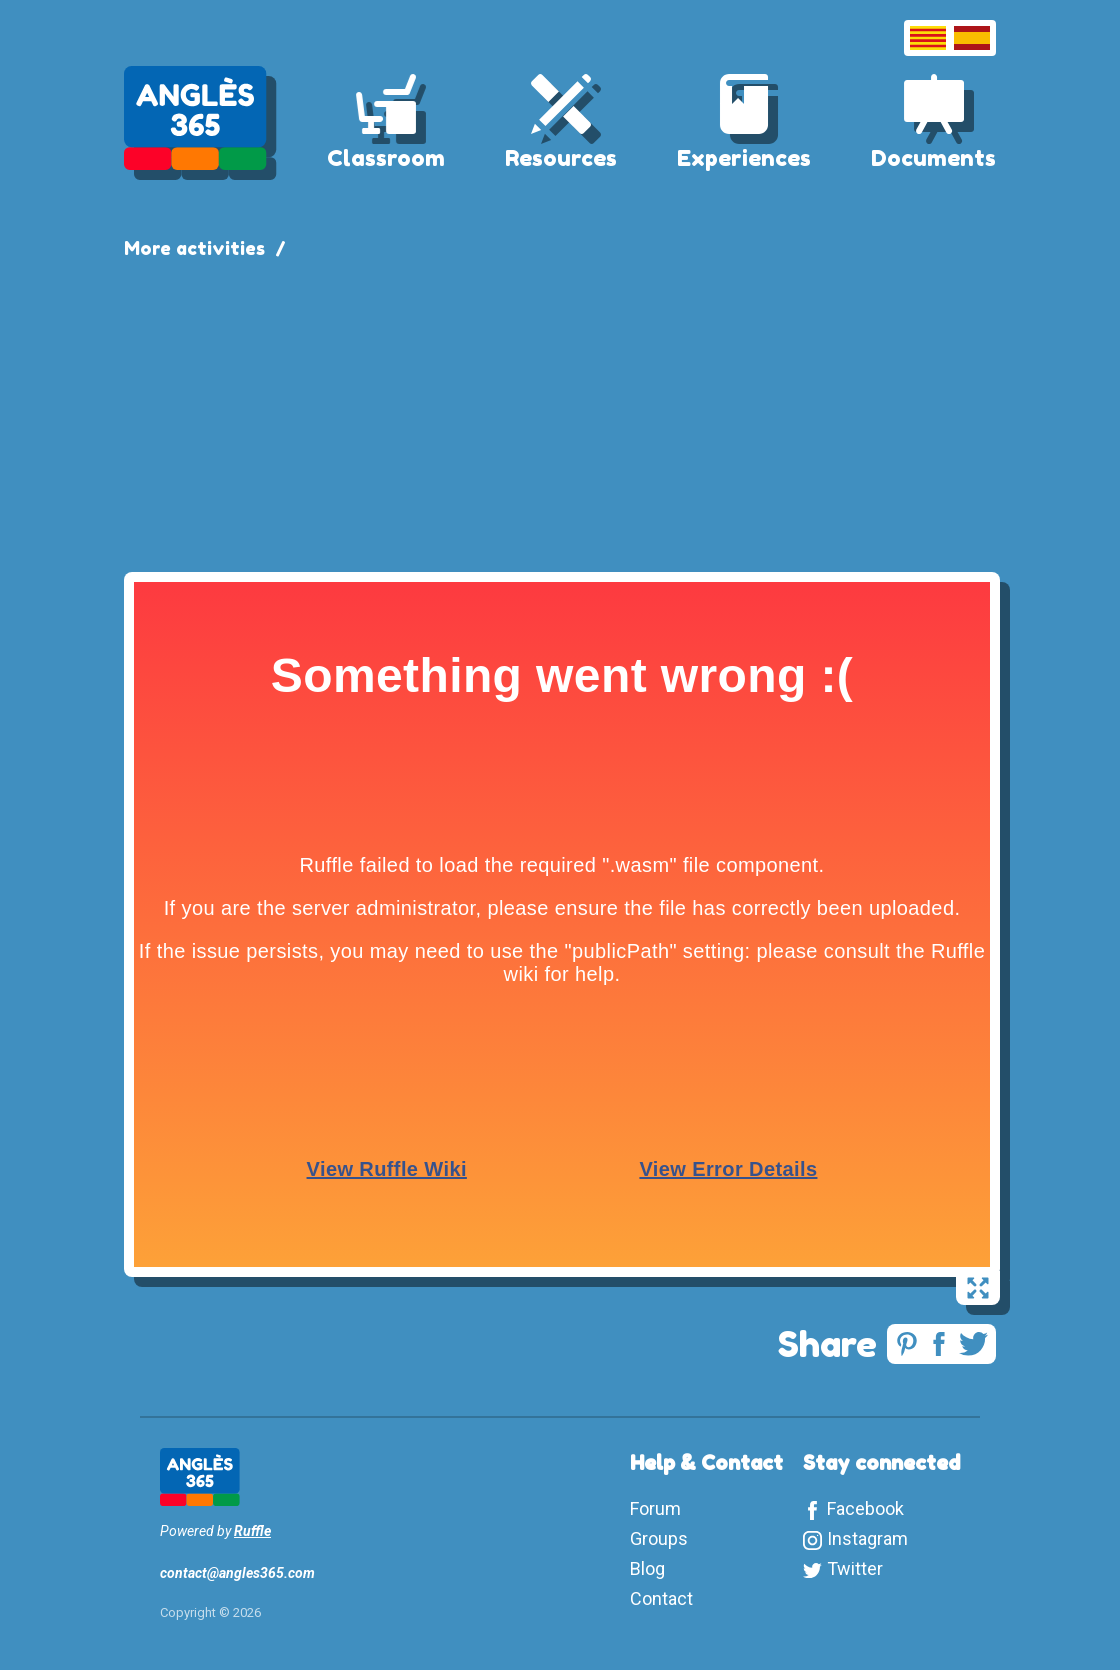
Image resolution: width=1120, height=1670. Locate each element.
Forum (655, 1508)
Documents (933, 158)
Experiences (744, 158)
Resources (561, 158)
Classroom (386, 158)
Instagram (867, 1538)
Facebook (865, 1508)
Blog (647, 1568)
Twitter (855, 1568)
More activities (194, 248)
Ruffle (252, 1531)
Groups (659, 1538)
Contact (661, 1598)
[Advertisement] (560, 412)
